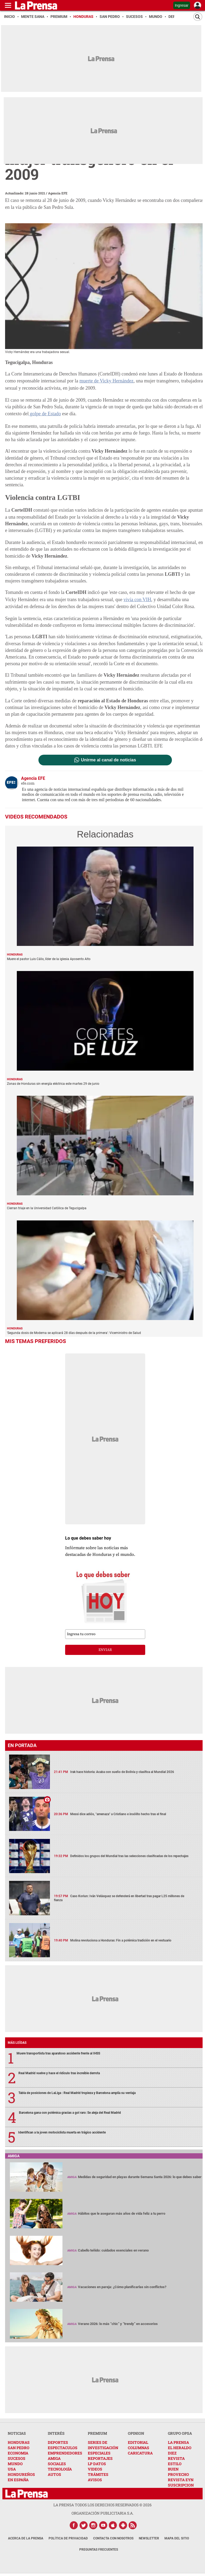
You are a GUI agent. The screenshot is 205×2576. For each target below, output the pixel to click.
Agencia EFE (58, 193)
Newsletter (149, 2538)
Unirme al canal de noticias (108, 760)
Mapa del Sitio (176, 2538)
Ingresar (181, 5)
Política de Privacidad (68, 2538)
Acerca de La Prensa (25, 2538)
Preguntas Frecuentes (98, 2549)
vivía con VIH (137, 599)
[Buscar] (197, 17)
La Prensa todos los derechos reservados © (102, 2504)
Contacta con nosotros (113, 2538)
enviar (105, 1649)
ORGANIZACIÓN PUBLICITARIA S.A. (102, 2512)
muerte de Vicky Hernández (106, 380)
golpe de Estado (44, 413)
